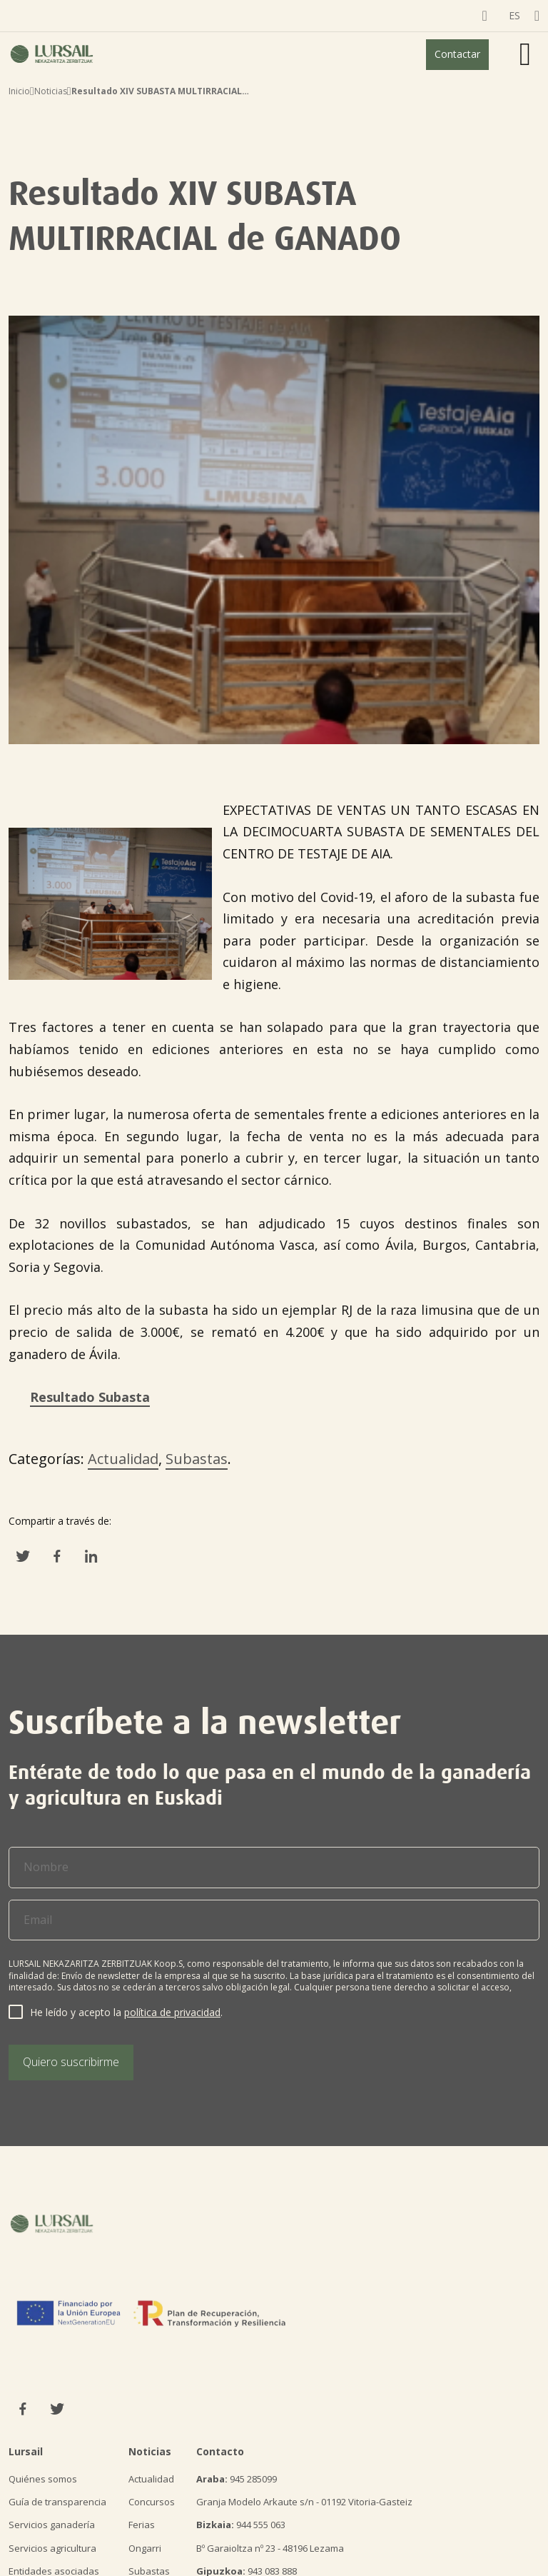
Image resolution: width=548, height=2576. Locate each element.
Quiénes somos (43, 2478)
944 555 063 (240, 2524)
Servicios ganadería (52, 2524)
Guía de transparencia (57, 2501)
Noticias (50, 91)
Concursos (151, 2501)
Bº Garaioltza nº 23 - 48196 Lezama (270, 2548)
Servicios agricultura (52, 2548)
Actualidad (123, 1458)
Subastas (197, 1458)
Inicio (19, 91)
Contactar (457, 54)
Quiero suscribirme (71, 2062)
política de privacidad (172, 2012)
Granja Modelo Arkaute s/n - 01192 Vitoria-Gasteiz (304, 2501)
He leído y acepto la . (126, 2012)
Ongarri (144, 2548)
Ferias (141, 2524)
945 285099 (236, 2478)
